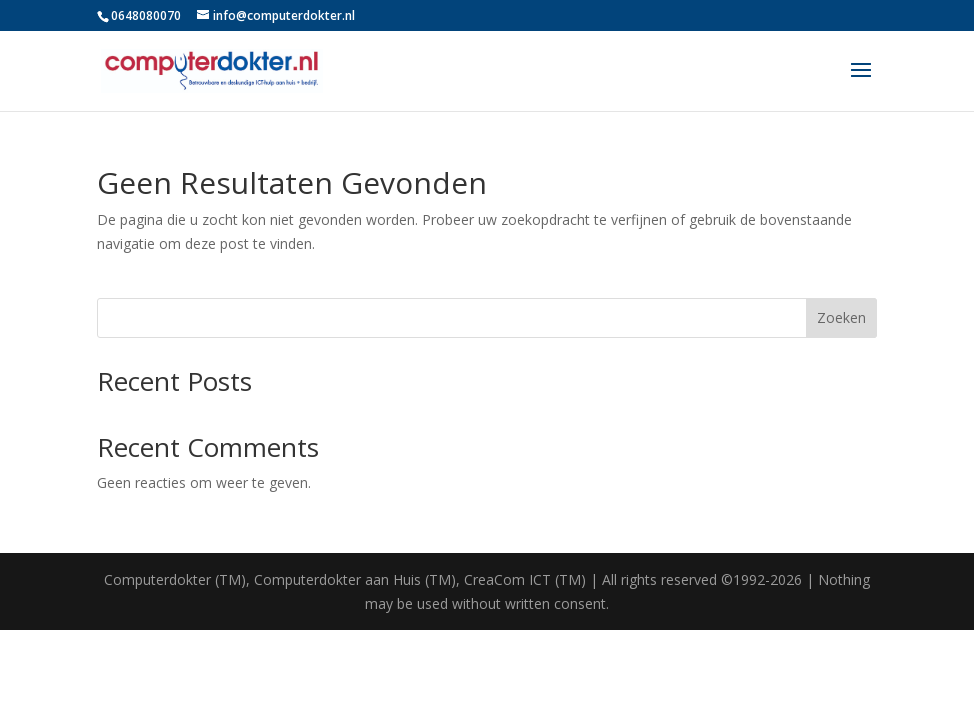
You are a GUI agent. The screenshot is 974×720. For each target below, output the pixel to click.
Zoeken (841, 317)
